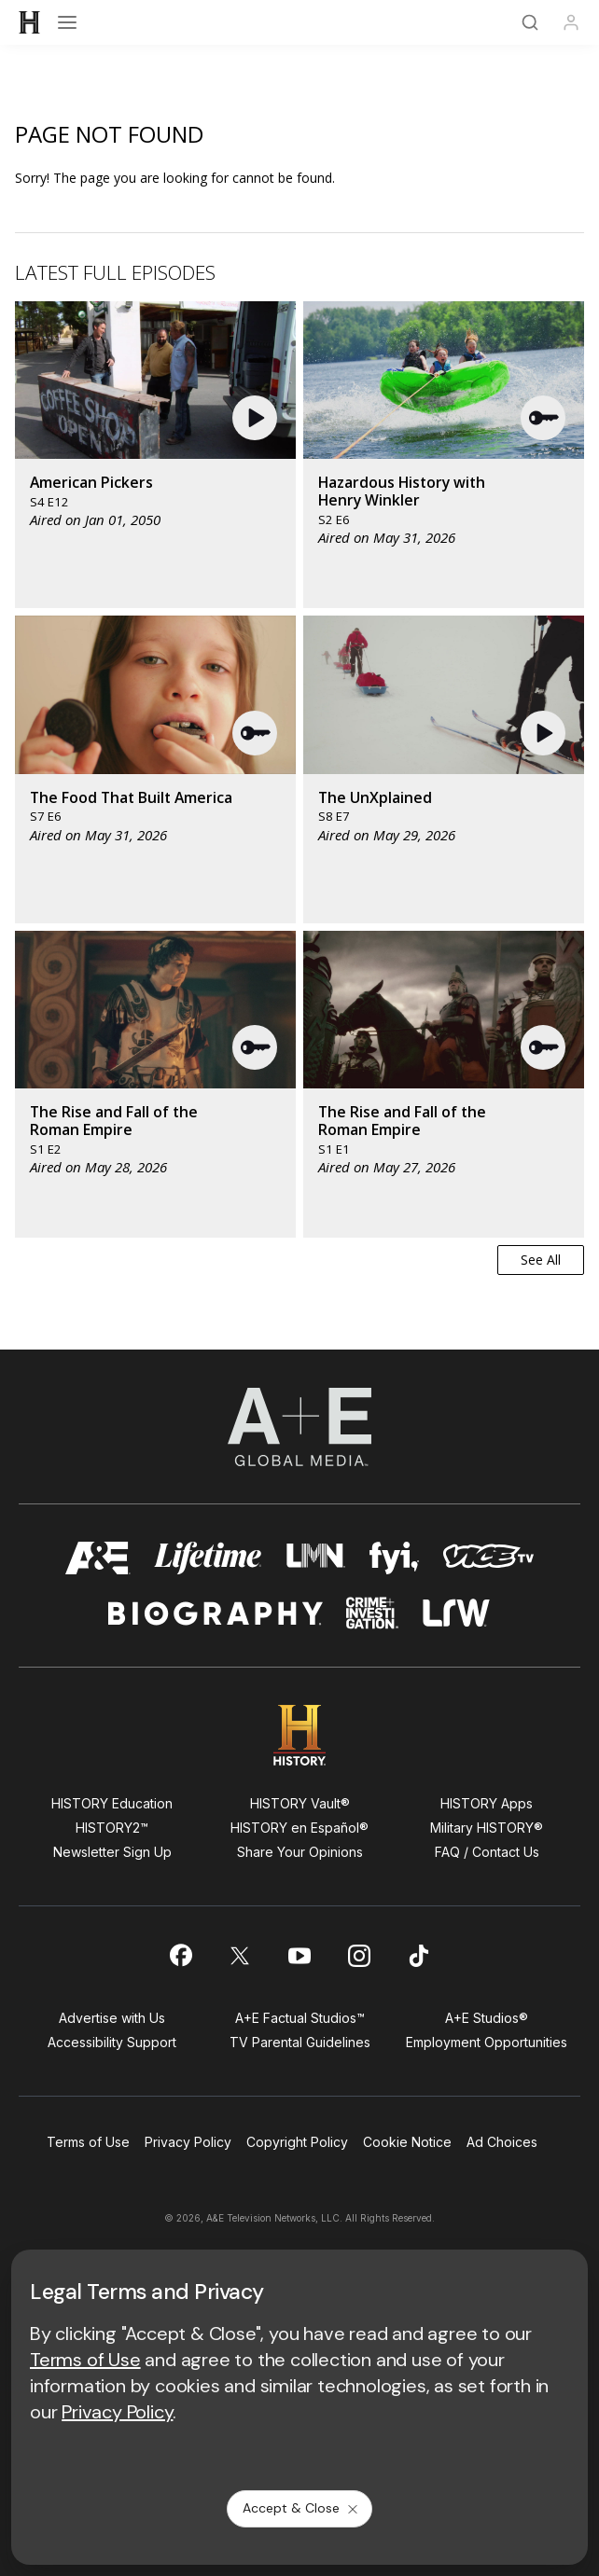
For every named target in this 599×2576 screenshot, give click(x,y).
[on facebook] (180, 1955)
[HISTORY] (30, 22)
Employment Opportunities (486, 2042)
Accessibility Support (112, 2042)
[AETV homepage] (98, 1558)
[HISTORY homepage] (300, 1735)
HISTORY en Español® (299, 1827)
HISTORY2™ (112, 1827)
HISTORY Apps (486, 1803)
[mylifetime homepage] (208, 1558)
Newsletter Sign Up (112, 1852)
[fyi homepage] (394, 1558)
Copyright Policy (297, 2142)
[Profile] (571, 22)
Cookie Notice (407, 2142)
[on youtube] (299, 1956)
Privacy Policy (188, 2142)
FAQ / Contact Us (487, 1852)
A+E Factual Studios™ (300, 2018)
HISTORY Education (112, 1803)
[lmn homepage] (316, 1558)
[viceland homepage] (488, 1558)
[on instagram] (359, 1956)
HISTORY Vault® (300, 1803)
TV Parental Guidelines (300, 2042)
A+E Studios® (486, 2018)
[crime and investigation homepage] (372, 1613)
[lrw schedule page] (457, 1613)
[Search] (530, 22)
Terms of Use (88, 2142)
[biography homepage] (215, 1613)
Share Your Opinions (300, 1852)
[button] (257, 417)
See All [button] (541, 1259)
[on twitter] (240, 1956)
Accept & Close (301, 2508)
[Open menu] (67, 22)
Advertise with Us (112, 2018)
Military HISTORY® (486, 1827)
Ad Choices (502, 2142)
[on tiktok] (419, 1956)
